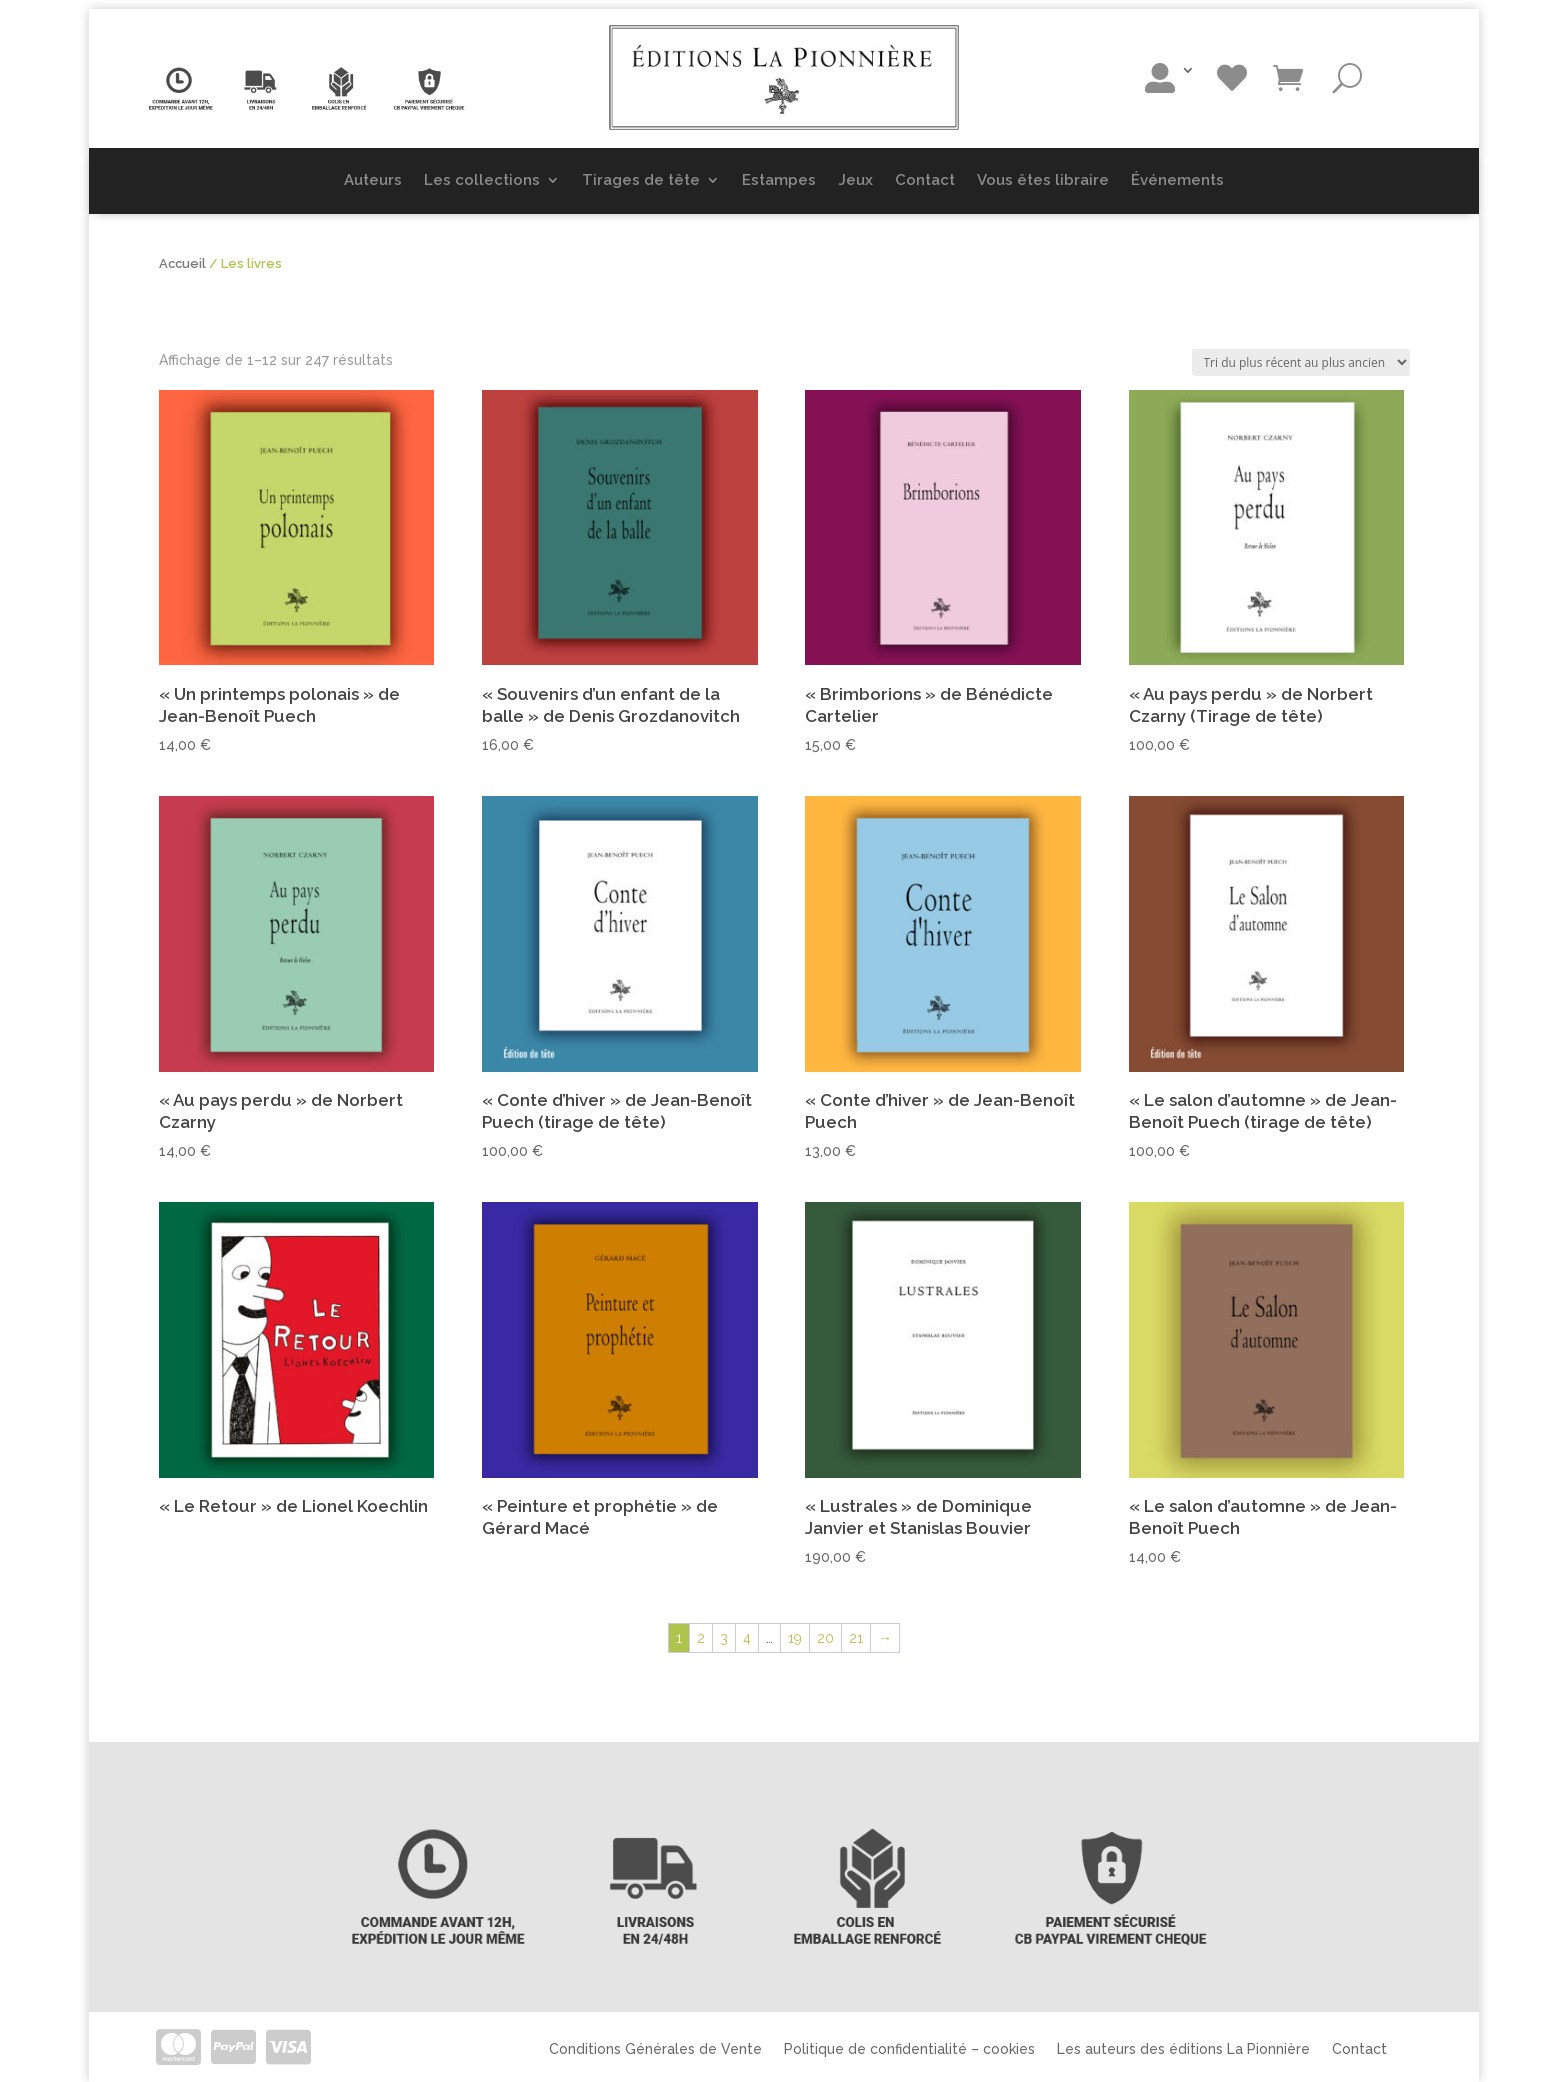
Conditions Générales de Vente (655, 2048)
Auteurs (373, 180)
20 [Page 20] (825, 1638)
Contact (925, 180)
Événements (1177, 180)
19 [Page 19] (795, 1638)
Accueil (182, 263)
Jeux (855, 180)
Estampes (779, 180)
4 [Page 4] (747, 1638)
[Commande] (1301, 362)
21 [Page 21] (856, 1638)
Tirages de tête (641, 180)
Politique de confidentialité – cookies (909, 2048)
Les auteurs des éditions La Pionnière (1183, 2048)
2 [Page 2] (701, 1638)
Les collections (482, 180)
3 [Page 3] (724, 1638)
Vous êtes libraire (1043, 180)
